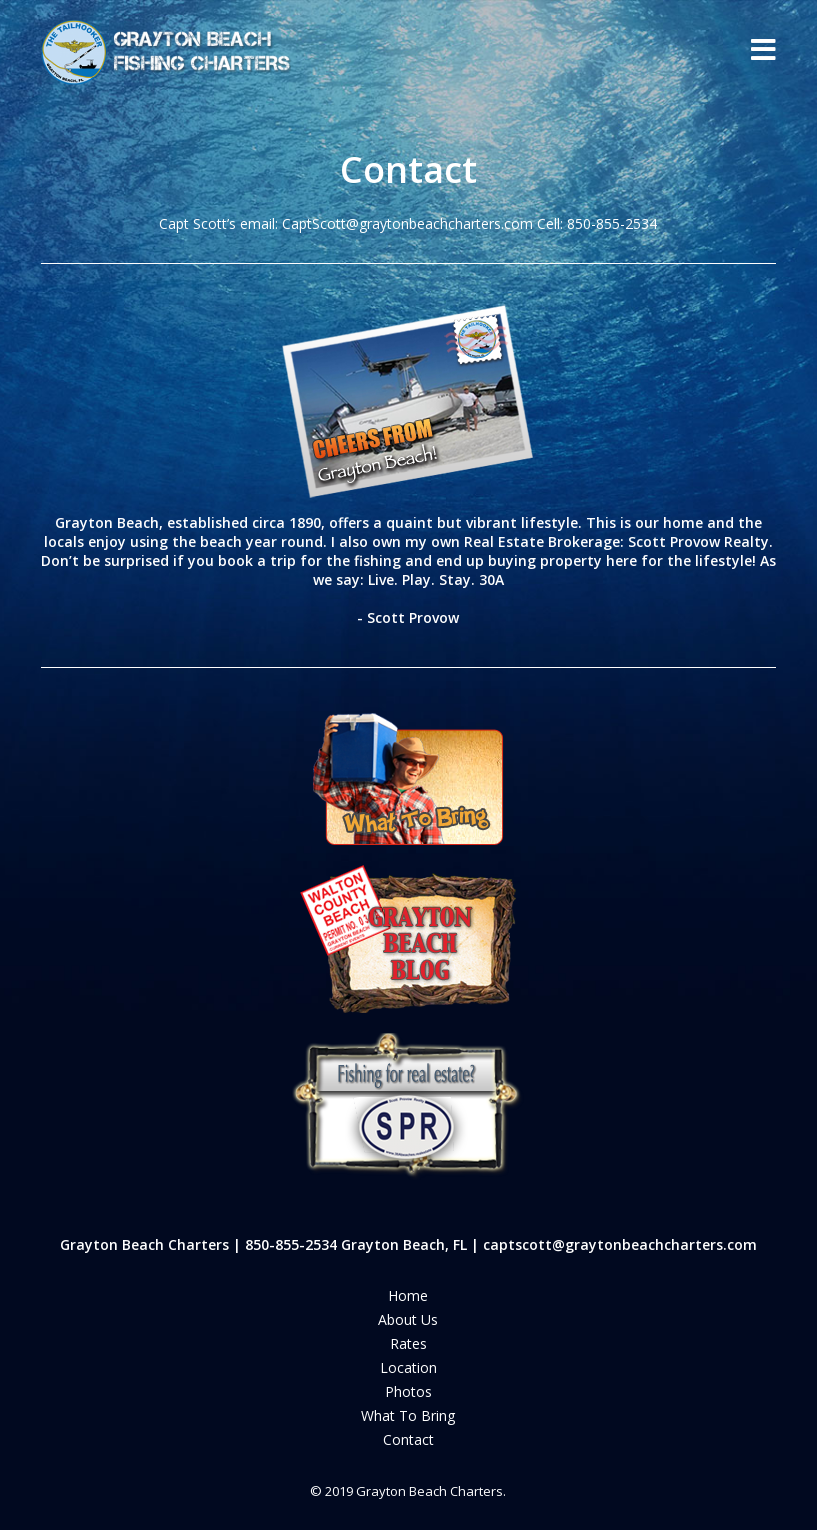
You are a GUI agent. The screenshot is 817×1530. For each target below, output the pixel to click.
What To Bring (408, 1415)
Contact (408, 1439)
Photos (408, 1391)
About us (408, 1319)
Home (408, 1295)
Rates (408, 1343)
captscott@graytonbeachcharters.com (620, 1244)
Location (408, 1367)
